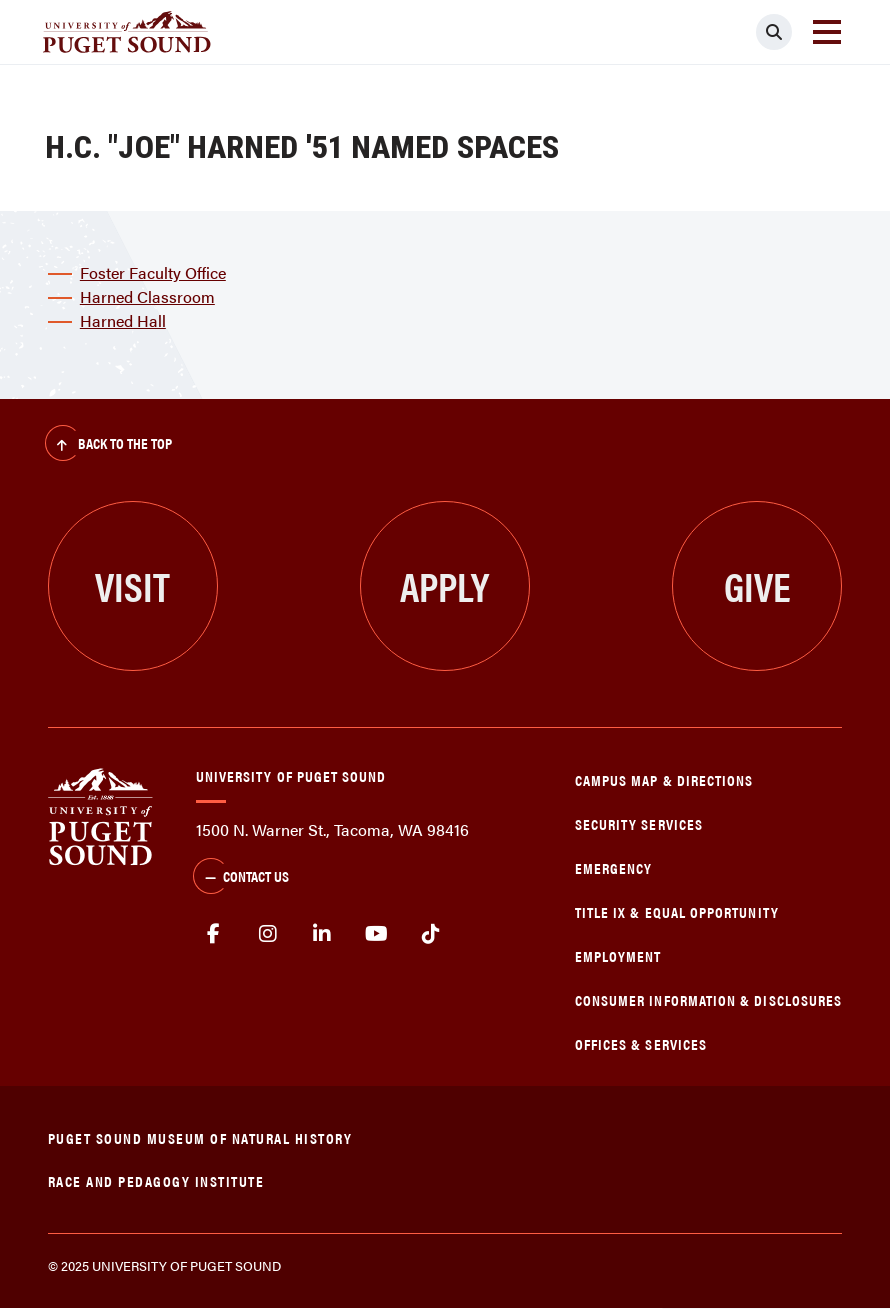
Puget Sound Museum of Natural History (200, 1137)
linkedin (322, 934)
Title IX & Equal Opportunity (677, 911)
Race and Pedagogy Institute (156, 1180)
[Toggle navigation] (827, 32)
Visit (132, 585)
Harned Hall (123, 320)
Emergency (614, 867)
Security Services (639, 823)
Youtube (377, 934)
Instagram (267, 934)
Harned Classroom (147, 296)
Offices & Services (641, 1043)
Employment (618, 955)
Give (757, 585)
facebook (213, 934)
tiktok (431, 934)
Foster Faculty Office (153, 272)
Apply (444, 585)
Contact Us (241, 878)
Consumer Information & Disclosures (708, 999)
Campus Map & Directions (664, 779)
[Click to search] (774, 32)
